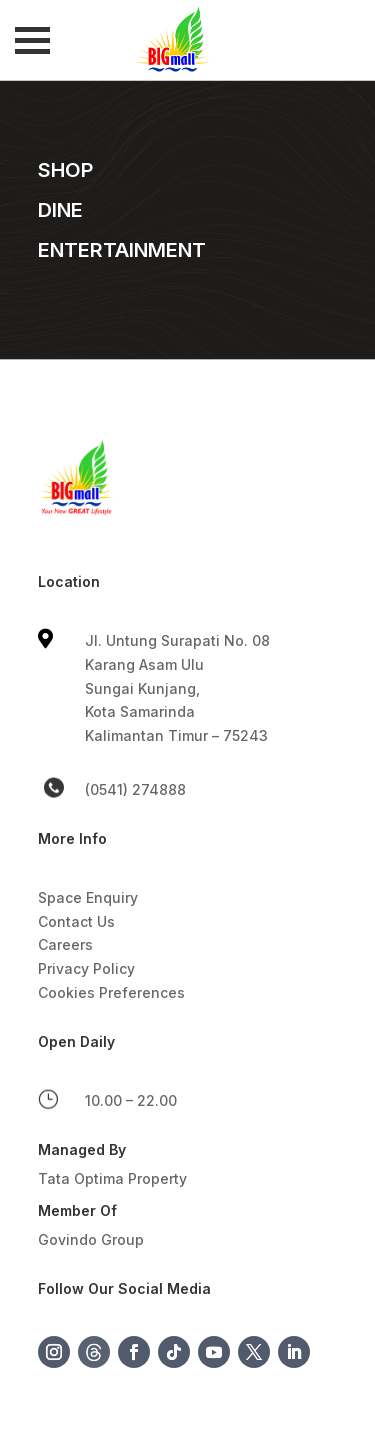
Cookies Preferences (111, 992)
